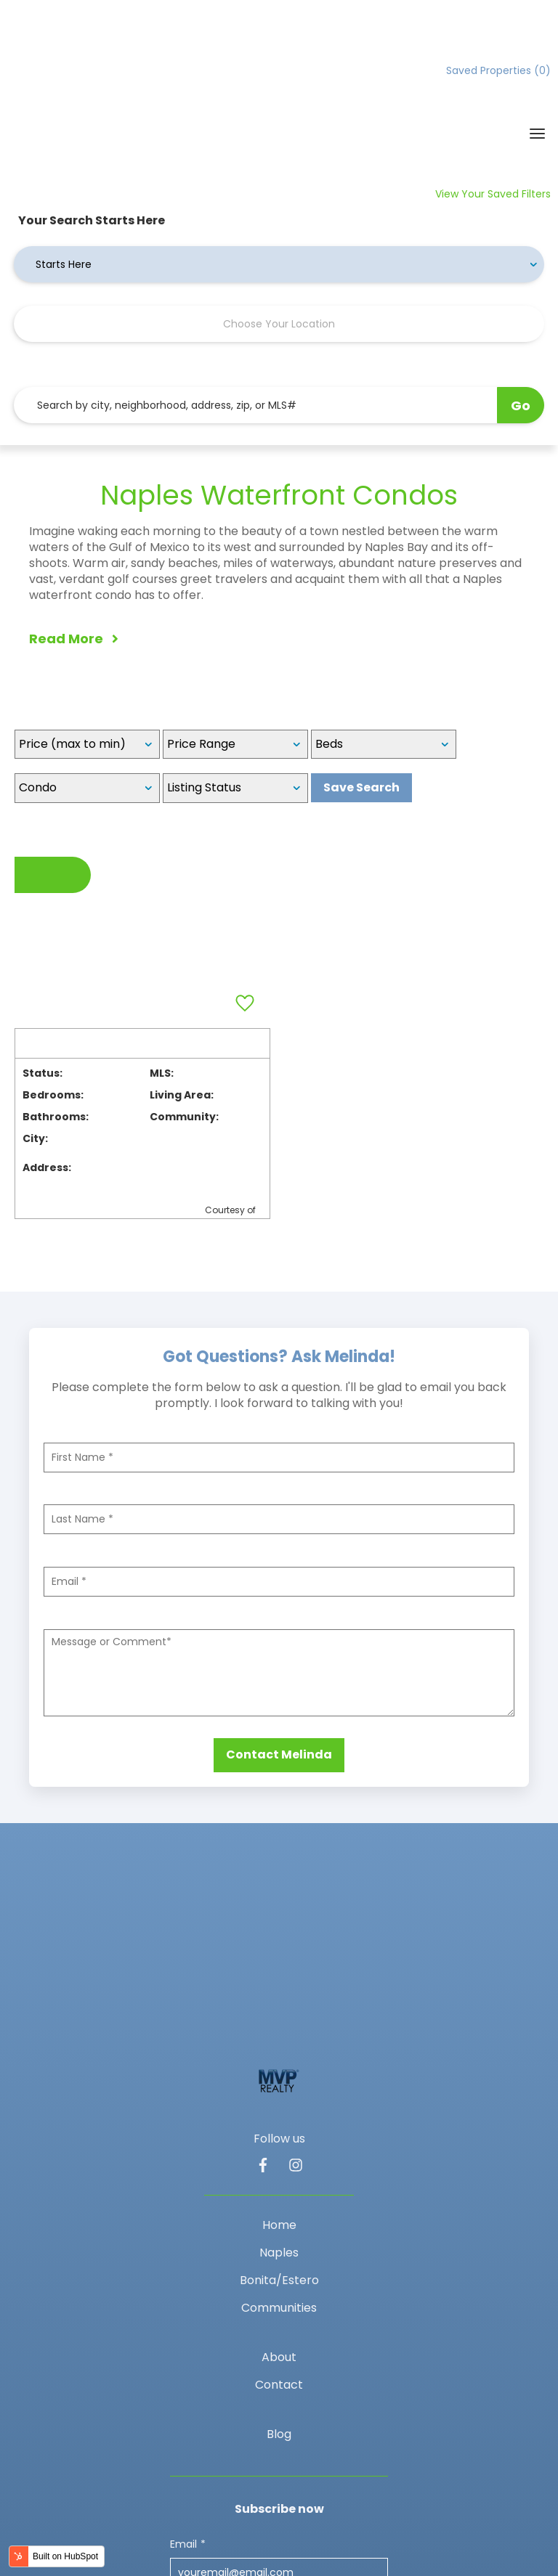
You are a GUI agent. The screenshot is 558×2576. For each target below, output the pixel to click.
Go (520, 302)
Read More (73, 535)
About (279, 2151)
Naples (279, 2046)
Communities (279, 2101)
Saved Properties (498, 70)
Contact (279, 2178)
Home (279, 2018)
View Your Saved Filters (493, 90)
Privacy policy (239, 2505)
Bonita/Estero (279, 2074)
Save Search (361, 685)
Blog (279, 2228)
